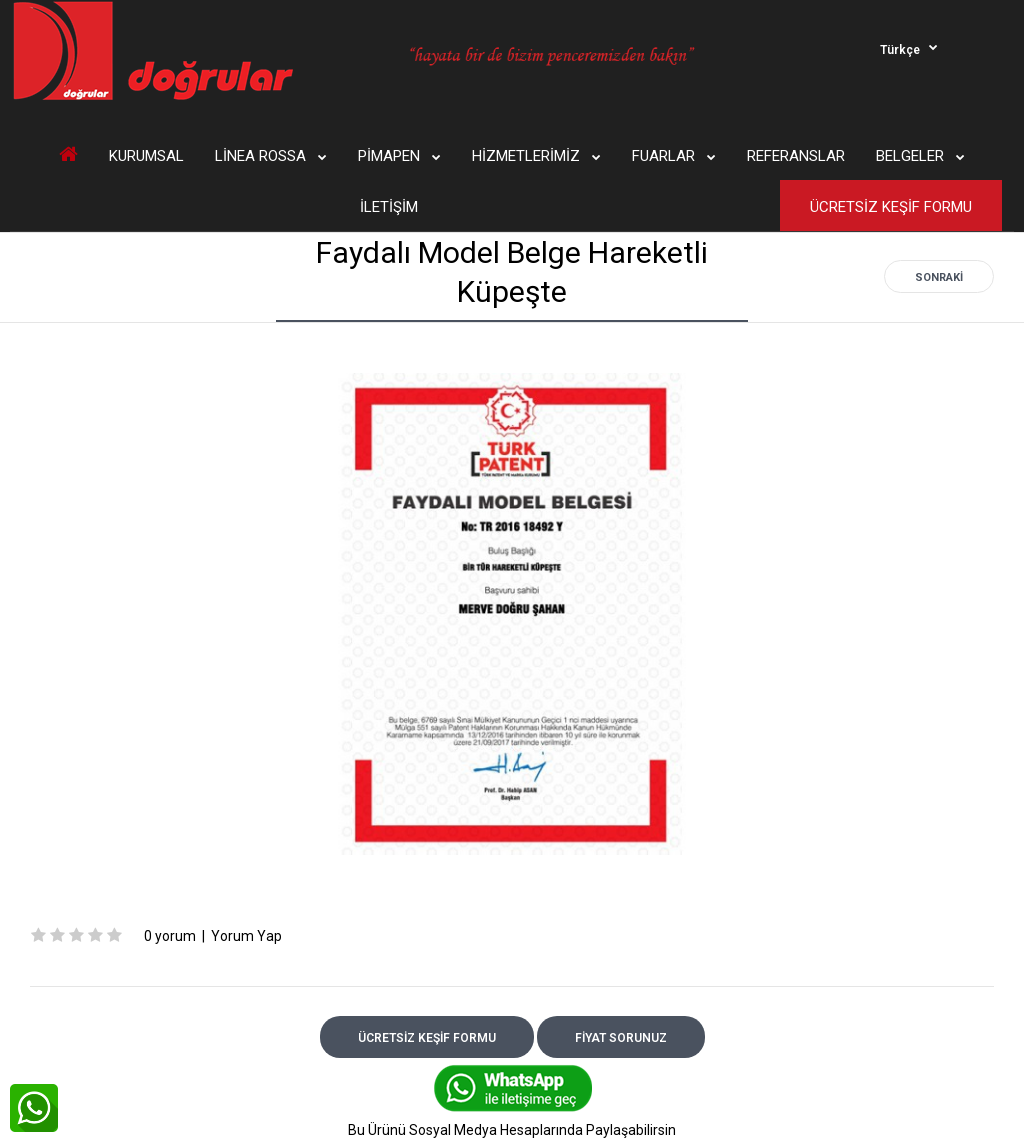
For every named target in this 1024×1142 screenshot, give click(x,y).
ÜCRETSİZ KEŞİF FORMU (427, 1038)
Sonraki (939, 277)
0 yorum (170, 936)
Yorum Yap (246, 936)
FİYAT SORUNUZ (621, 1038)
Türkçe (900, 50)
